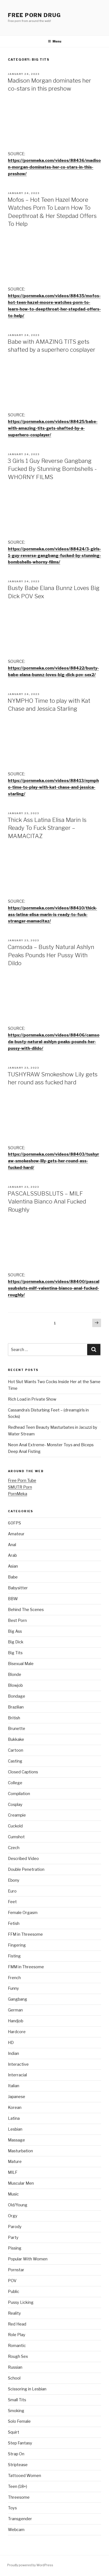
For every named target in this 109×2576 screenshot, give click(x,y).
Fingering (17, 1945)
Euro (12, 1891)
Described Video (23, 1858)
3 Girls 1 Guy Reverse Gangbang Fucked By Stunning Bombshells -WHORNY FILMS (52, 468)
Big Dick (15, 1642)
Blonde (14, 1674)
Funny (13, 1988)
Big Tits (15, 1652)
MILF (12, 2172)
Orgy (12, 2215)
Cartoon (15, 1750)
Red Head (17, 2324)
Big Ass (15, 1631)
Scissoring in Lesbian (27, 2389)
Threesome (19, 2497)
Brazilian (16, 1707)
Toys (12, 2508)
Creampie (17, 1815)
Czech (13, 1847)
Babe (13, 1577)
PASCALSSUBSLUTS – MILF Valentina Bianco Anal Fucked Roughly (47, 1201)
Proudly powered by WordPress (30, 2565)
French (14, 1977)
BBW (13, 1598)
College (15, 1782)
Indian (13, 2053)
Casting (15, 1761)
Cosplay (15, 1804)
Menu (54, 41)
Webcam (16, 2529)
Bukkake (16, 1739)
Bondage (16, 1696)
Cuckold (15, 1826)
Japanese (16, 2096)
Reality (14, 2313)
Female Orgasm (23, 1912)
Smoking (16, 2410)
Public (13, 2291)
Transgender (20, 2518)
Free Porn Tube (22, 1480)
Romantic (17, 2345)
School (14, 2378)
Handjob (15, 2021)
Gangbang (17, 1999)
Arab (12, 1555)
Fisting (14, 1956)
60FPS (14, 1523)
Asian (13, 1566)
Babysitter (18, 1588)
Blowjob (15, 1685)
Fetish (13, 1923)
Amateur (16, 1534)
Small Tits (17, 2399)
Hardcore (17, 2031)
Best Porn (17, 1620)
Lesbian (15, 2129)
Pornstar (16, 2269)
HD (11, 2042)
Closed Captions (23, 1772)
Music (13, 2194)
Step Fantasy (20, 2443)
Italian (13, 2085)
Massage (16, 2140)
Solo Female (19, 2421)
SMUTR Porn (20, 1487)
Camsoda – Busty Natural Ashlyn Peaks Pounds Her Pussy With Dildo (51, 955)
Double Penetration (26, 1869)
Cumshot (16, 1836)
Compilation (19, 1793)
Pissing (14, 2248)
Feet (12, 1901)
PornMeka (17, 1493)
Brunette (16, 1728)
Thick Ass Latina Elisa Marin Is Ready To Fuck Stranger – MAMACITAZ (47, 827)
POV (12, 2280)
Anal (12, 1544)
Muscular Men (21, 2183)
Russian (15, 2367)
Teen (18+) (17, 2486)
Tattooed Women (24, 2475)
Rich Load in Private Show (32, 1399)
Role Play (16, 2334)
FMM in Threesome (26, 1967)
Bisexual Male (21, 1663)
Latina (14, 2118)
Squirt (13, 2432)
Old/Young (17, 2205)
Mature (15, 2161)
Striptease (18, 2464)
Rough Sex (18, 2356)
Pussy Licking (21, 2302)
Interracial (17, 2075)
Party (13, 2237)
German (15, 2010)
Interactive (18, 2064)
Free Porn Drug (34, 15)
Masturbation (20, 2151)
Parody (15, 2226)
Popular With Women (27, 2259)
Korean (14, 2107)
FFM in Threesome (25, 1934)
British (14, 1718)
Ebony (13, 1880)
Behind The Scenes (26, 1609)
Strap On (16, 2454)
